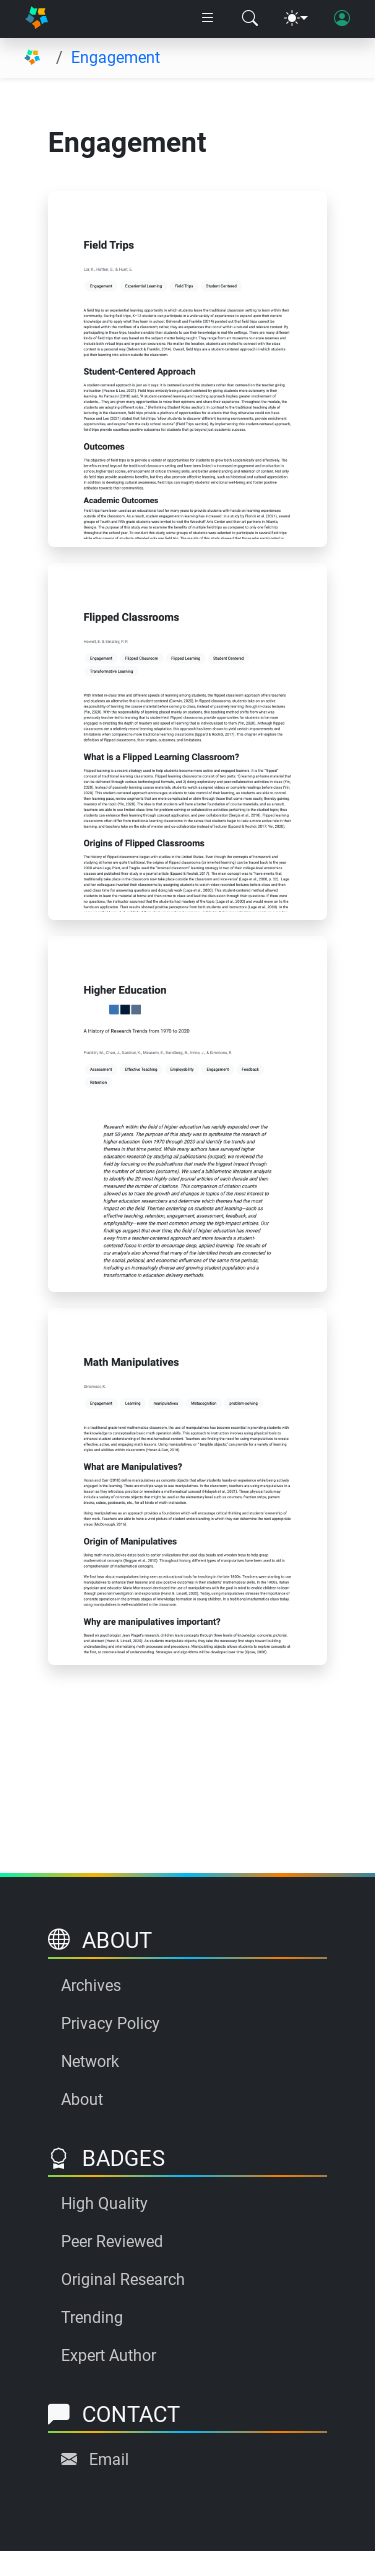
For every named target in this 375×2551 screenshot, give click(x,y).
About (82, 2099)
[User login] (342, 19)
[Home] (36, 19)
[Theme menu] (296, 19)
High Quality (104, 2203)
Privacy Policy (110, 2023)
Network (90, 2061)
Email (109, 2459)
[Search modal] (250, 19)
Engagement (115, 57)
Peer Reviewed (112, 2241)
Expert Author (108, 2355)
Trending (92, 2317)
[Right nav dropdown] (208, 19)
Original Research (123, 2279)
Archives (91, 1985)
